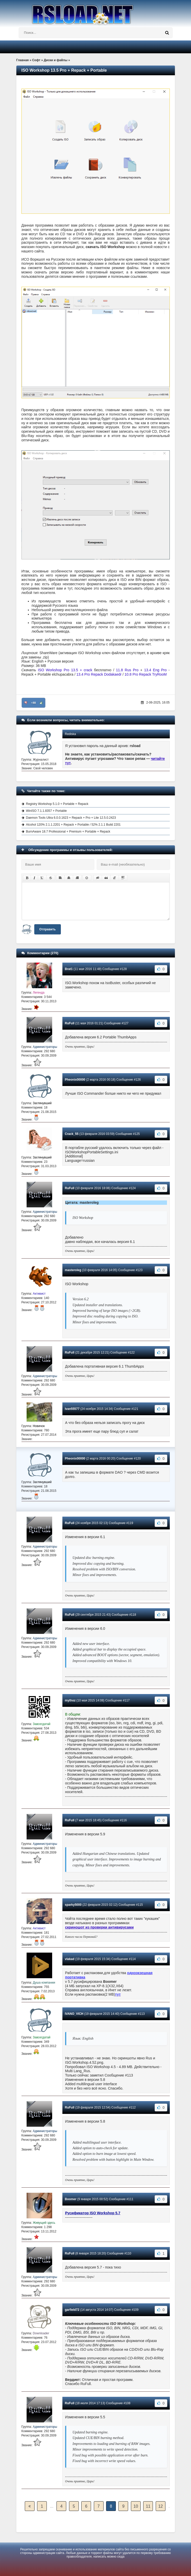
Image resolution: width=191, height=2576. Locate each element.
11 (148, 2506)
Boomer (70, 2199)
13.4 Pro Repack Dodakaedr (99, 674)
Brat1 (69, 969)
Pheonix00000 (75, 1079)
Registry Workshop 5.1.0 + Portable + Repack (57, 804)
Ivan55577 (72, 1409)
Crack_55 (71, 1134)
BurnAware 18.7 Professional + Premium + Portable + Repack (68, 831)
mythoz (70, 1700)
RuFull (69, 1023)
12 (160, 2506)
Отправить (47, 929)
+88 (33, 702)
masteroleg (73, 1270)
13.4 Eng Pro (155, 670)
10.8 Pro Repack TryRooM (146, 674)
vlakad (69, 1959)
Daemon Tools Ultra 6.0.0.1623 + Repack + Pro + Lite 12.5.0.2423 (71, 817)
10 (135, 2506)
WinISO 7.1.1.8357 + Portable (46, 811)
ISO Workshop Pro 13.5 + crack (65, 670)
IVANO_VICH (74, 2014)
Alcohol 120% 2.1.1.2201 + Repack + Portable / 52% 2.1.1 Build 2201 (73, 824)
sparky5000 (73, 1905)
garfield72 (72, 2310)
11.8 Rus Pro (127, 670)
